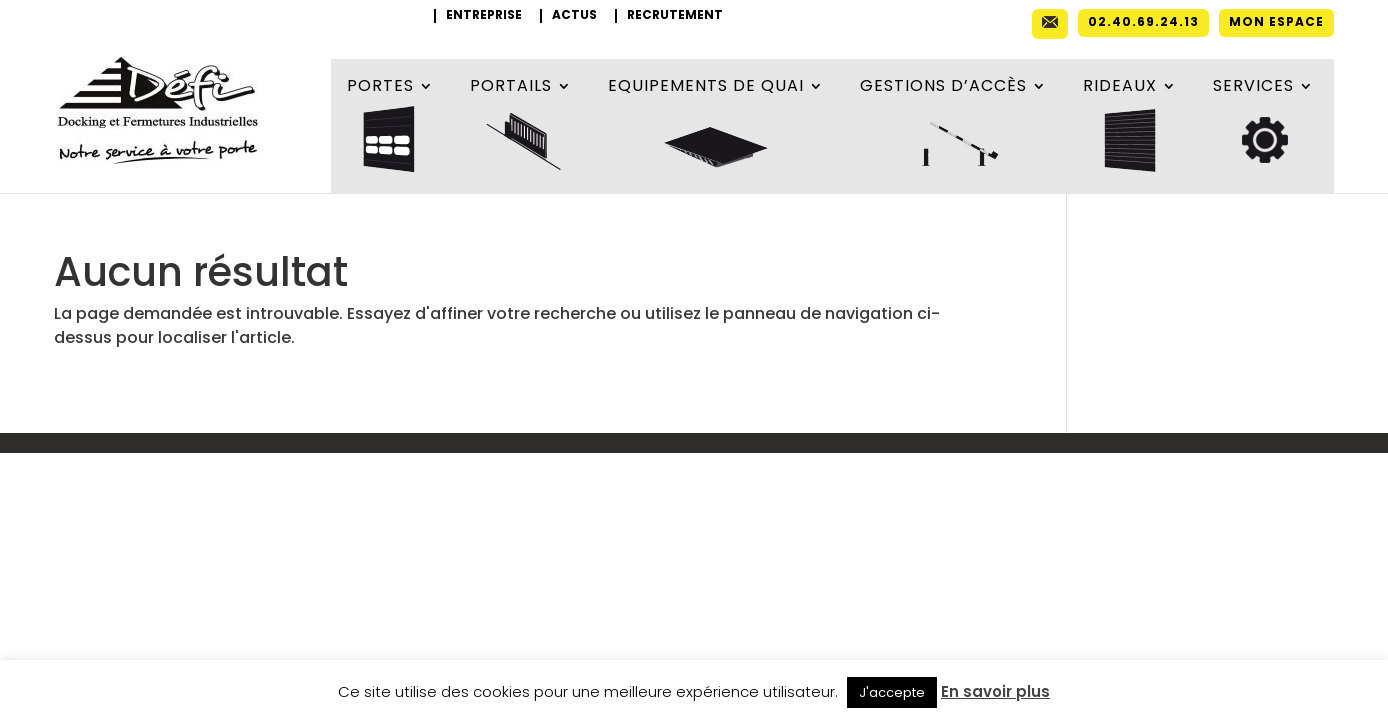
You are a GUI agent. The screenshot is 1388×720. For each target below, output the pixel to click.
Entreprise (484, 16)
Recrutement (675, 16)
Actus (574, 16)
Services (1253, 88)
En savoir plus (995, 691)
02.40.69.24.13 (1143, 23)
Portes (380, 88)
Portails (511, 88)
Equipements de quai (706, 88)
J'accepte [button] (892, 692)
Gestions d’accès (943, 88)
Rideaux (1120, 88)
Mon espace (1276, 23)
